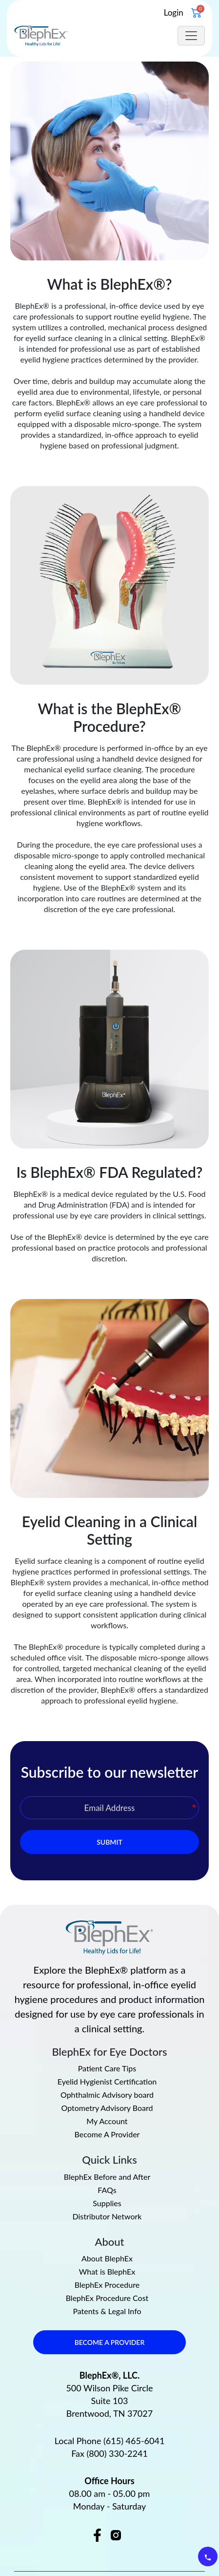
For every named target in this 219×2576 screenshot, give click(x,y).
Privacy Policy (65, 2547)
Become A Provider (107, 2077)
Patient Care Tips (107, 2011)
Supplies (107, 2145)
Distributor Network (107, 2158)
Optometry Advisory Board (107, 2050)
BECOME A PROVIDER (110, 2284)
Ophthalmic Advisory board (107, 2037)
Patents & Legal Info (107, 2253)
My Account (106, 2063)
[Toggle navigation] (191, 35)
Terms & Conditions (138, 2547)
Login (173, 12)
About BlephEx (107, 2200)
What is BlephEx (107, 2213)
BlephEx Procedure (107, 2227)
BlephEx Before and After (107, 2119)
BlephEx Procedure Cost (107, 2240)
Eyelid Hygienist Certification (107, 2024)
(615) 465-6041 (133, 2382)
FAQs (107, 2132)
